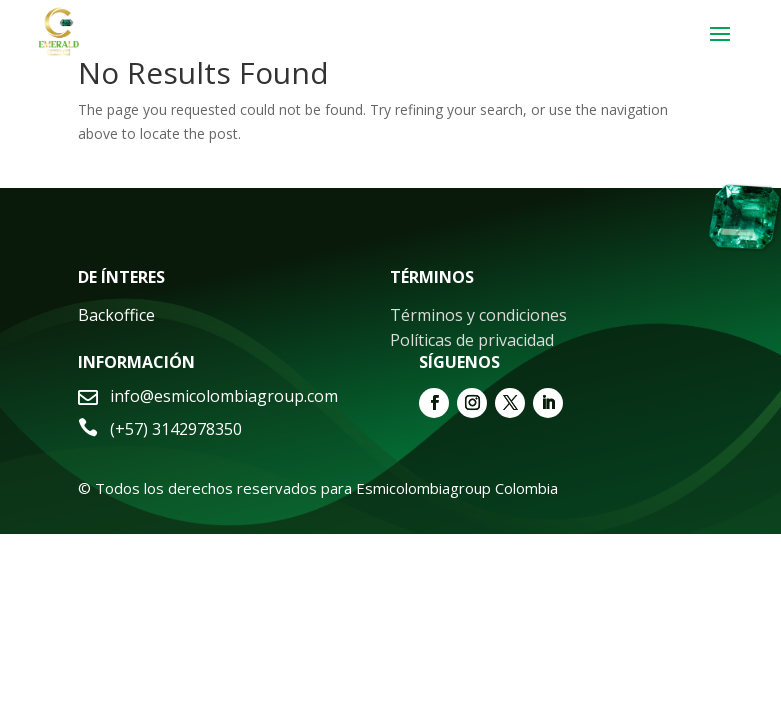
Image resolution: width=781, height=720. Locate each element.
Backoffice (116, 315)
